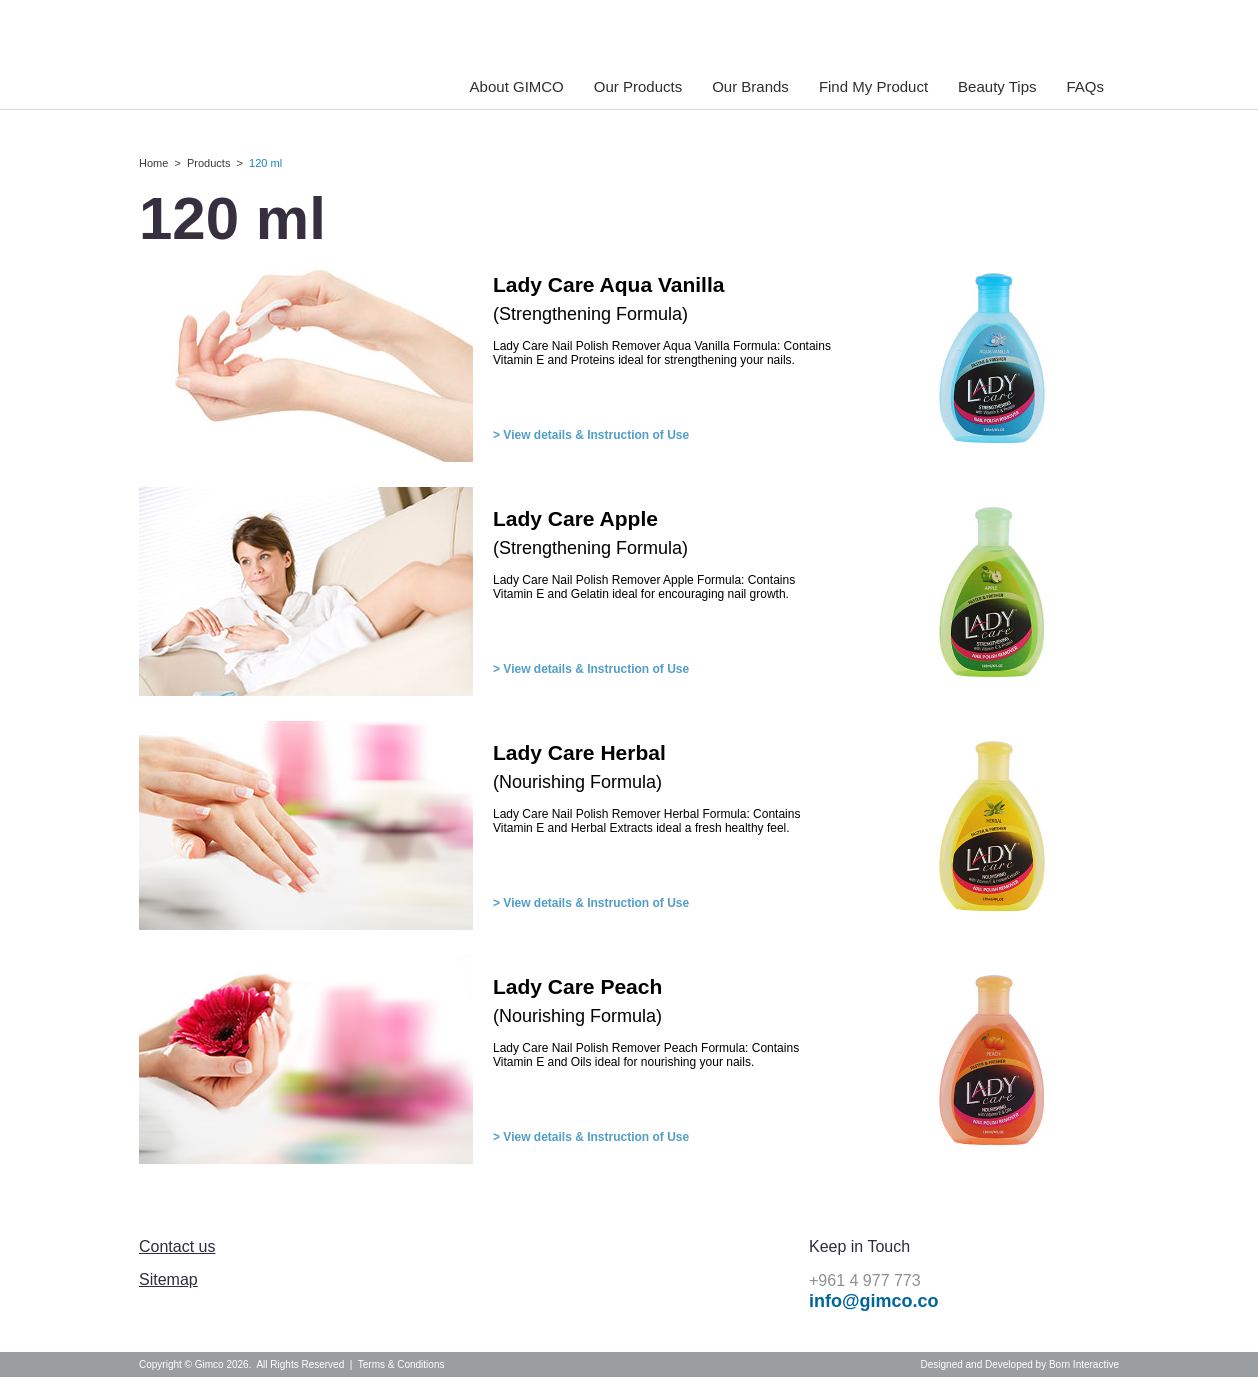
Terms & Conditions (401, 1364)
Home (153, 163)
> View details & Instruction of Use (591, 435)
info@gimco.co (874, 1301)
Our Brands (750, 86)
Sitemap (168, 1279)
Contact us (177, 1246)
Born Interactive (1084, 1364)
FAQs (1085, 86)
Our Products (638, 86)
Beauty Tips (997, 86)
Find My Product (873, 86)
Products (208, 163)
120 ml (265, 163)
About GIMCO (517, 86)
